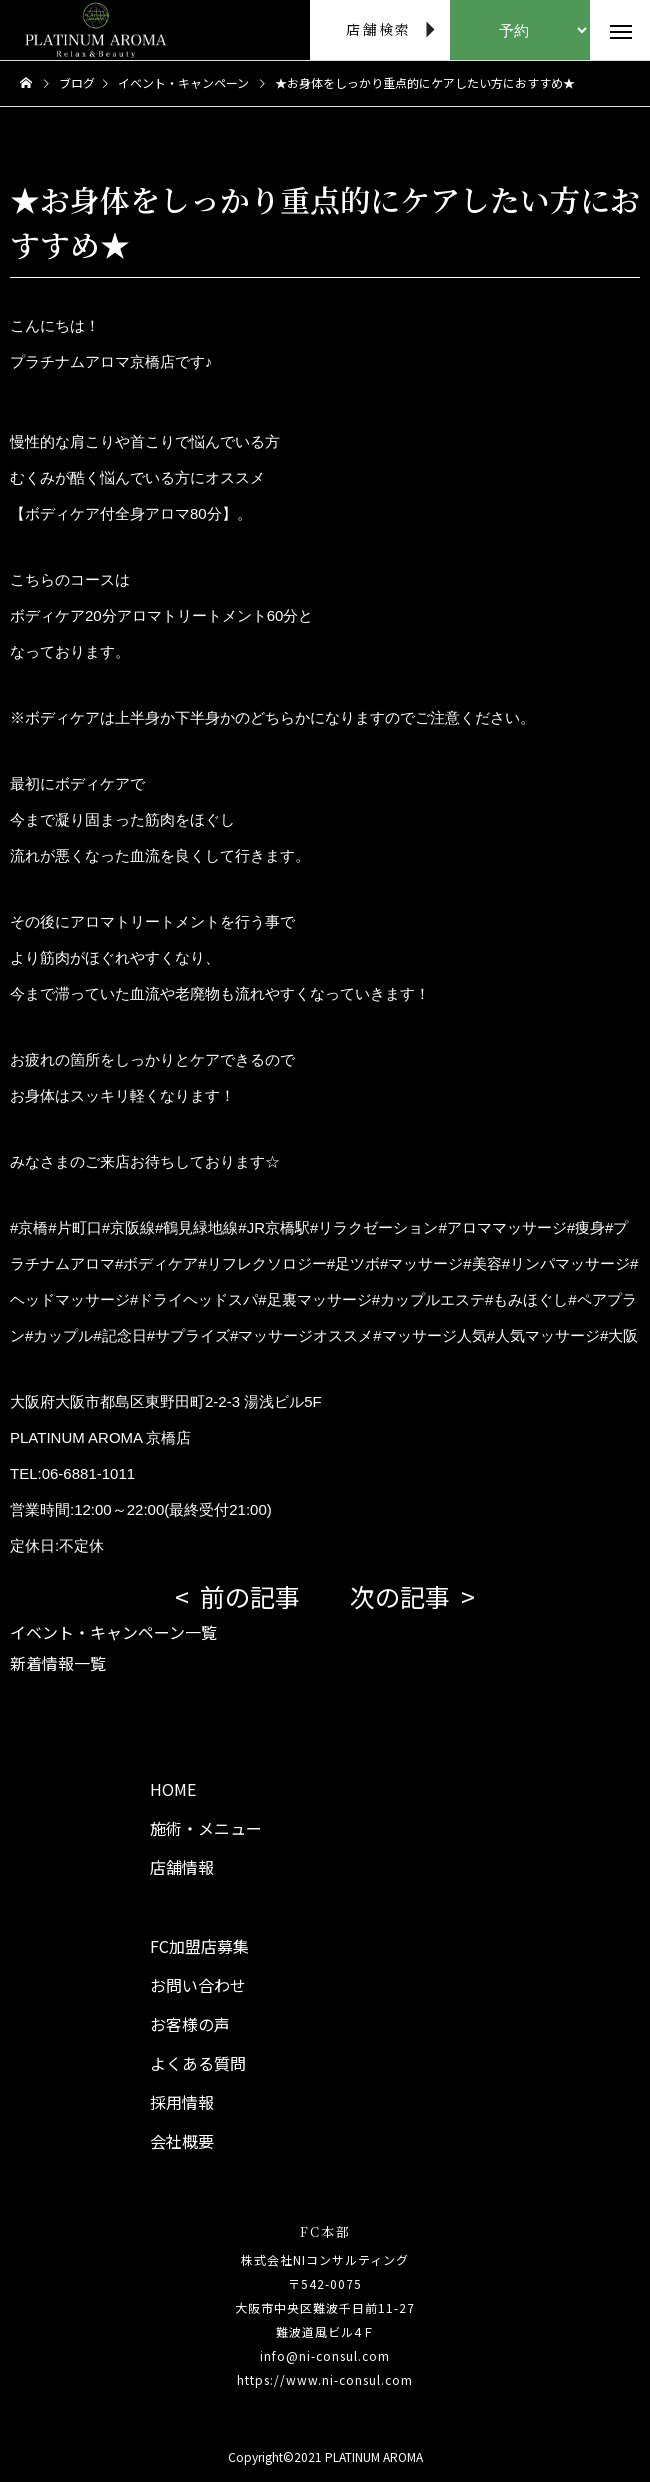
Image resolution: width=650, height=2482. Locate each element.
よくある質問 (198, 2063)
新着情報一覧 (58, 1663)
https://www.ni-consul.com (325, 2379)
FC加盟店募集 (199, 1946)
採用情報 (182, 2102)
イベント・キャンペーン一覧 (113, 1632)
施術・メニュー (206, 1828)
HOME (173, 1789)
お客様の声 (190, 2024)
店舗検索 (378, 29)
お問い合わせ (198, 1985)
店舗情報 (182, 1867)
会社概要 (182, 2141)
